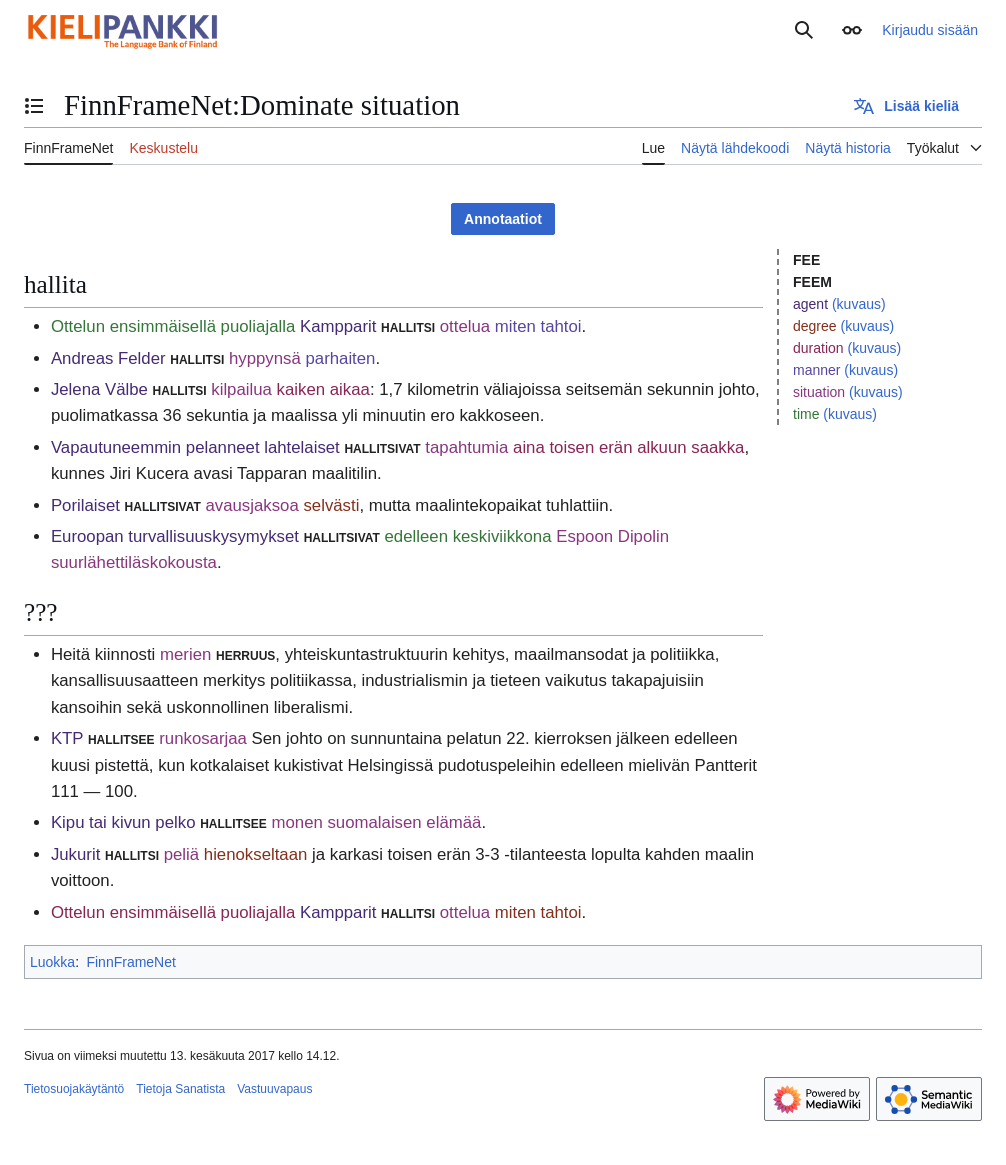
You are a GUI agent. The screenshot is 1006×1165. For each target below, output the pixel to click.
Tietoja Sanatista (180, 1089)
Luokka (52, 962)
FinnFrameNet (130, 962)
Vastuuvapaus (274, 1089)
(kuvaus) (859, 304)
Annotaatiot (503, 219)
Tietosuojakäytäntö (74, 1089)
